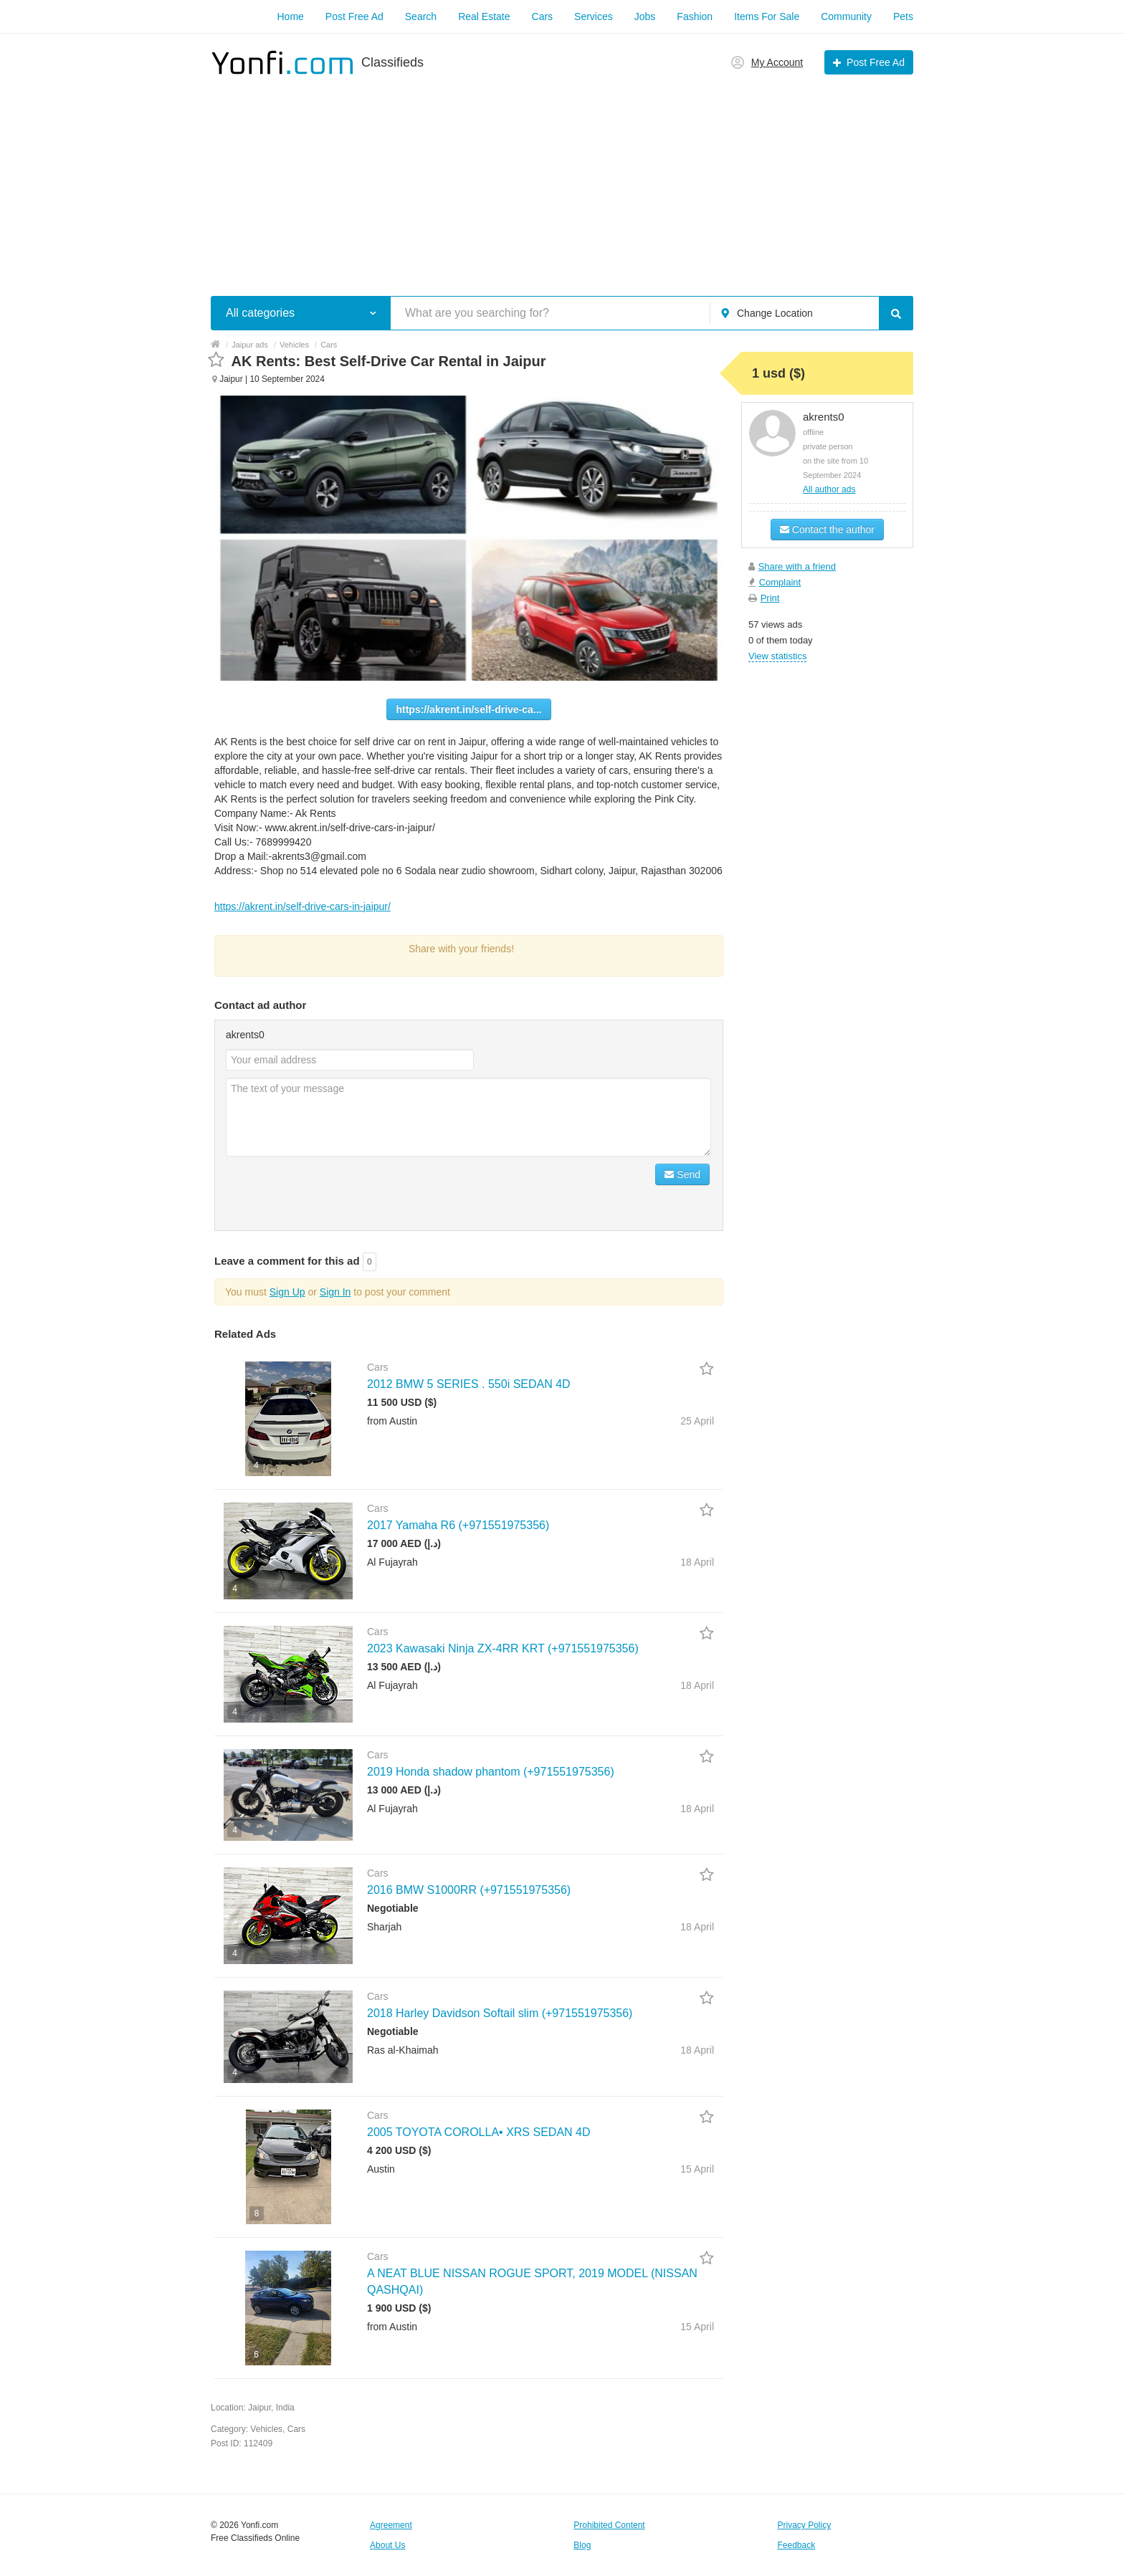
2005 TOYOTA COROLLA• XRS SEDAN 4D (479, 2132)
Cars (542, 16)
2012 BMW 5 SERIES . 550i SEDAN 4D (469, 1384)
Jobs (645, 16)
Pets (903, 16)
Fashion (695, 16)
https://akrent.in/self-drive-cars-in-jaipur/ (302, 906)
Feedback (797, 2545)
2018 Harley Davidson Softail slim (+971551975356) (499, 2013)
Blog (582, 2545)
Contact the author (827, 529)
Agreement (391, 2525)
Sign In (335, 1292)
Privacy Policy (805, 2525)
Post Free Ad (354, 16)
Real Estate (484, 16)
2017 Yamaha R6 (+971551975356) (458, 1525)
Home (290, 16)
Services (593, 16)
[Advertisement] (562, 177)
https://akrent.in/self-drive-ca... (468, 709)
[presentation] (335, 1192)
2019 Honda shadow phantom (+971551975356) (490, 1772)
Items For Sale (766, 16)
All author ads (829, 489)
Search (421, 16)
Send (682, 1174)
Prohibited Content (608, 2525)
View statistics (777, 656)
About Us (387, 2545)
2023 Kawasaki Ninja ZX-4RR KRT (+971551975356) (503, 1648)
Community (846, 16)
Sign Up (287, 1292)
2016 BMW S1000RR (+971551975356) (469, 1890)
